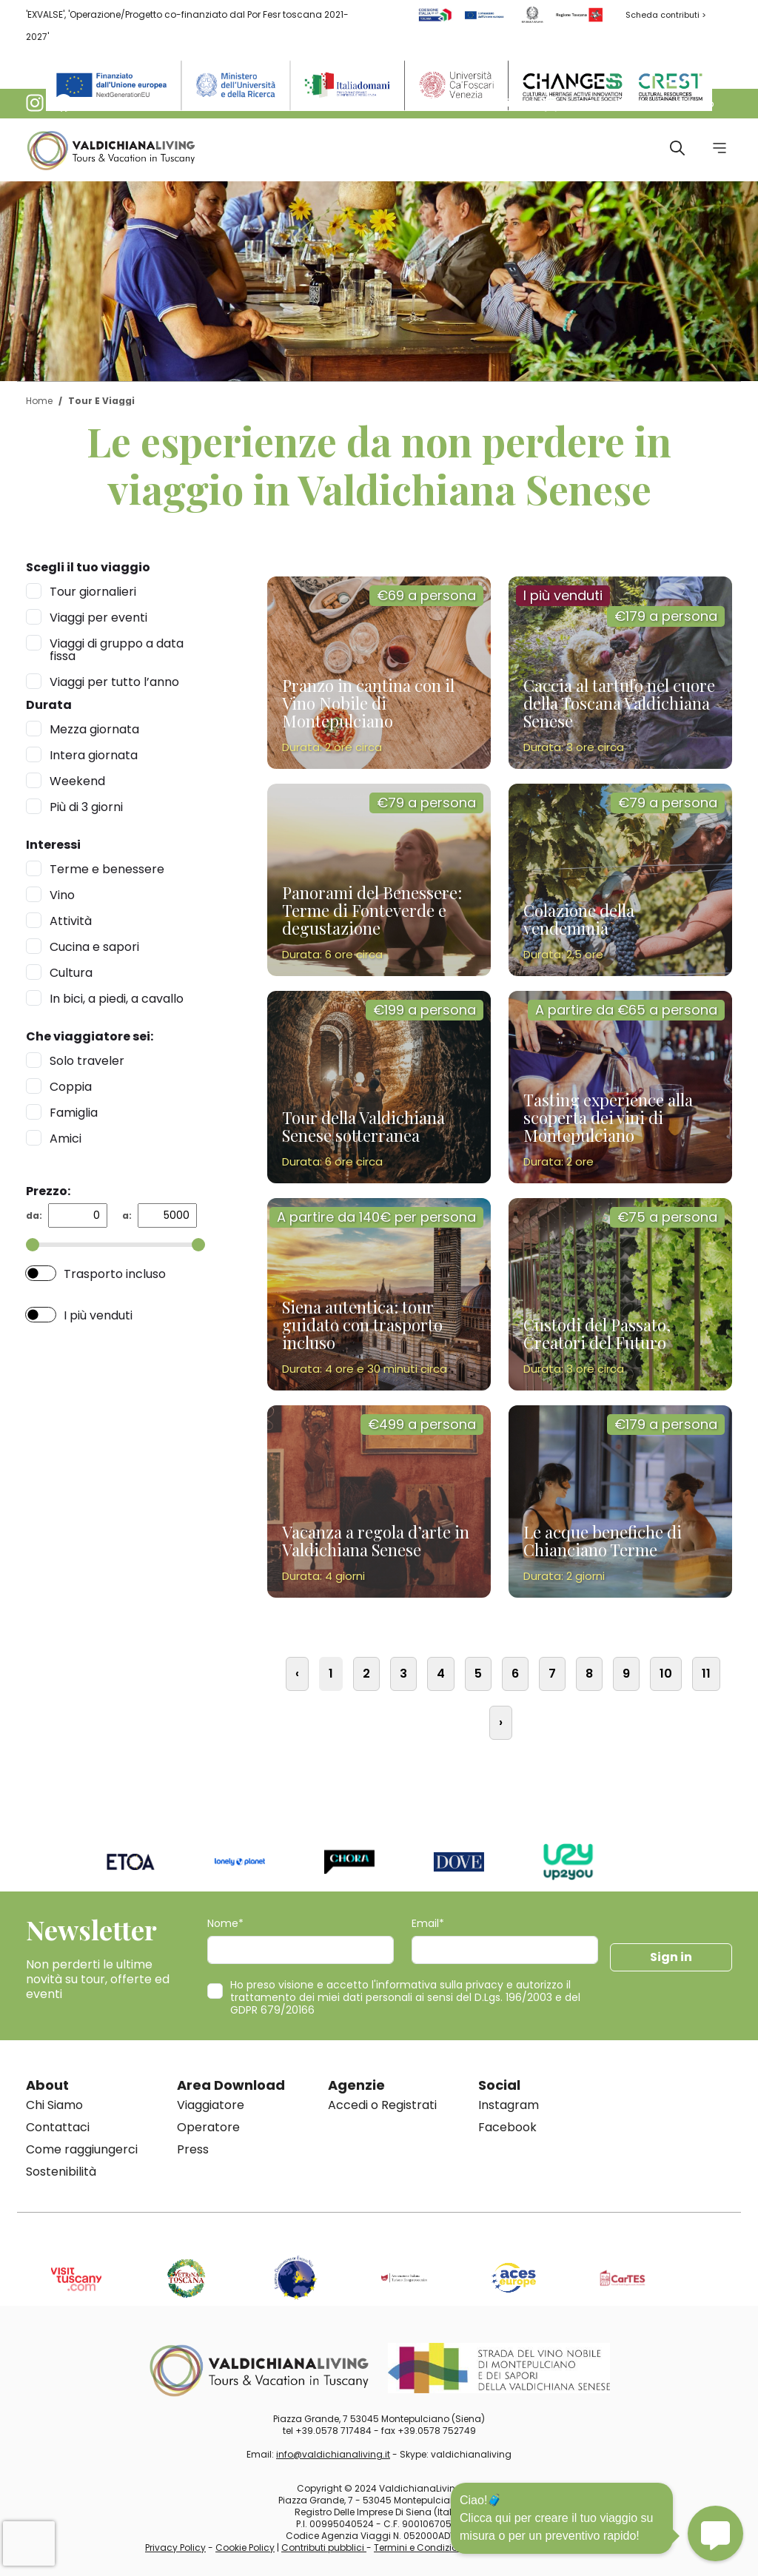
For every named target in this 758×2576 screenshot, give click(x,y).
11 (706, 1673)
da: (34, 1215)
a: (127, 1215)
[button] (595, 103)
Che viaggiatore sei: (89, 1036)
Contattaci (58, 2127)
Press (193, 2149)
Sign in (671, 1956)
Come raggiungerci (82, 2149)
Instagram (508, 2104)
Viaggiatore (210, 2104)
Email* (428, 1923)
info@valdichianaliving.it (333, 2454)
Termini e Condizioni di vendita (444, 2547)
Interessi (53, 844)
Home (39, 400)
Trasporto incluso (115, 1272)
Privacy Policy (175, 2547)
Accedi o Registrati (382, 2104)
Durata (49, 705)
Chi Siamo (54, 2104)
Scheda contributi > (665, 15)
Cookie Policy (245, 2547)
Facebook (507, 2127)
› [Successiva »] (501, 1722)
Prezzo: (48, 1191)
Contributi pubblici (323, 2547)
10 (666, 1673)
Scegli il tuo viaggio (88, 567)
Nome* (225, 1923)
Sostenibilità (61, 2171)
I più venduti (98, 1314)
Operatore (208, 2127)
